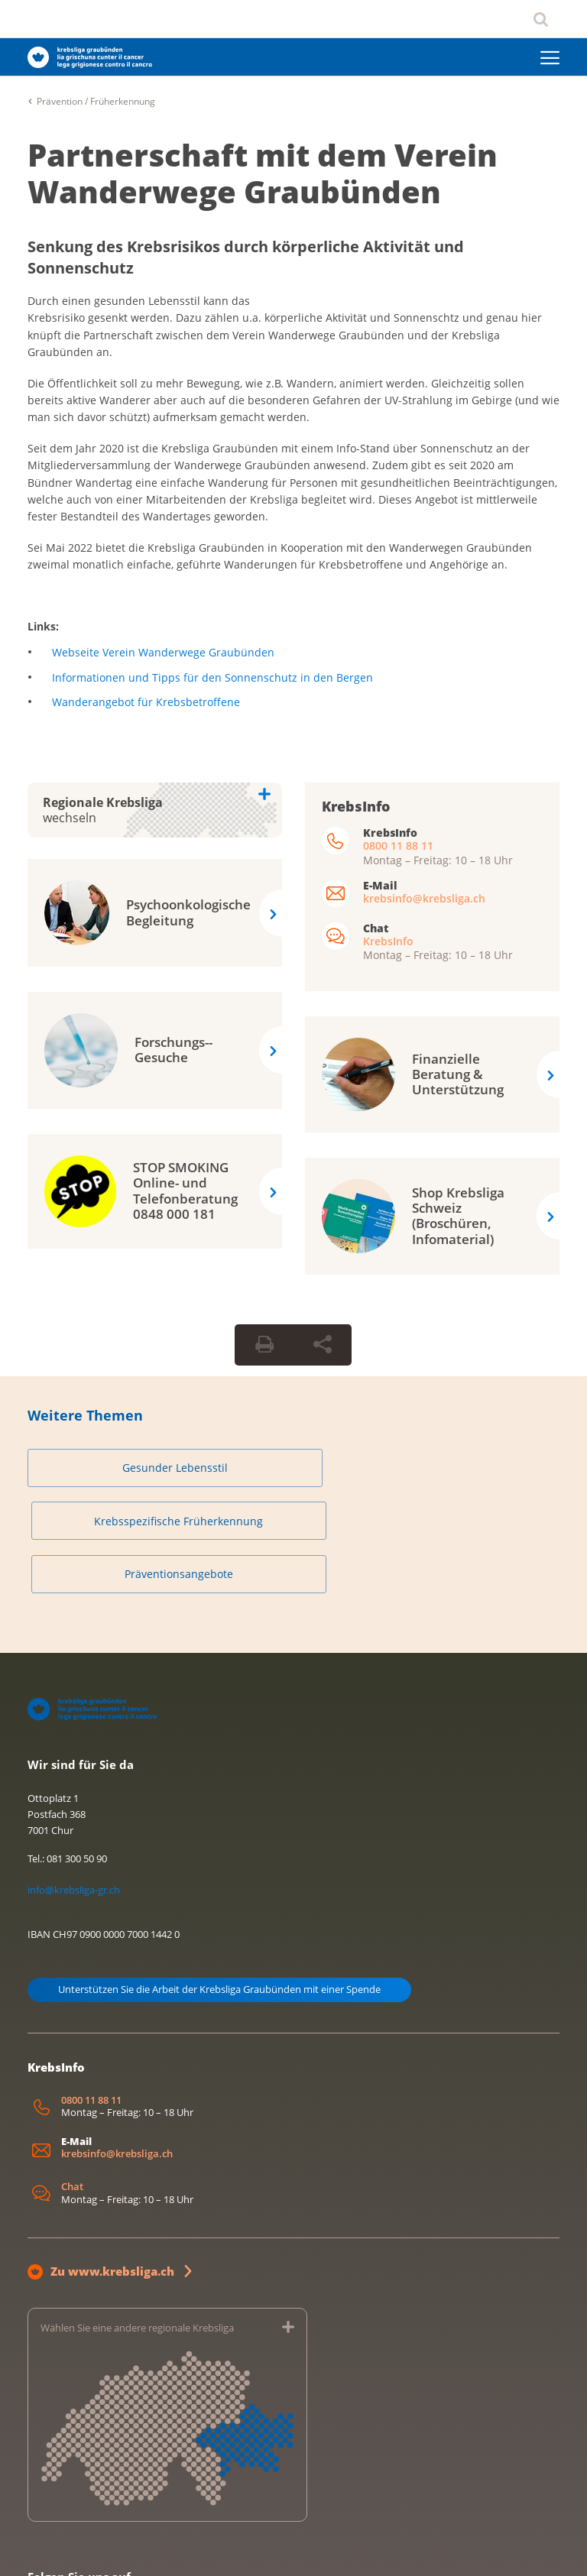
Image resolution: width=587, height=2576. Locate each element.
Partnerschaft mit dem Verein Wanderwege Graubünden (263, 173)
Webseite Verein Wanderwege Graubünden (163, 652)
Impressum (49, 2548)
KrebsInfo (388, 941)
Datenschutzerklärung (132, 2548)
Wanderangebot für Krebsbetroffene (146, 702)
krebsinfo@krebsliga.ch (424, 898)
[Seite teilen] (323, 1345)
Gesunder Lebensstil (112, 1467)
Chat (72, 2085)
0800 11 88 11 (398, 845)
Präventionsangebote (474, 1467)
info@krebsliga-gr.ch (74, 1788)
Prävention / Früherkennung (96, 101)
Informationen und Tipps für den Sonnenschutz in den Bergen (212, 677)
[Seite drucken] (264, 1345)
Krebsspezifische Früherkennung (293, 1468)
